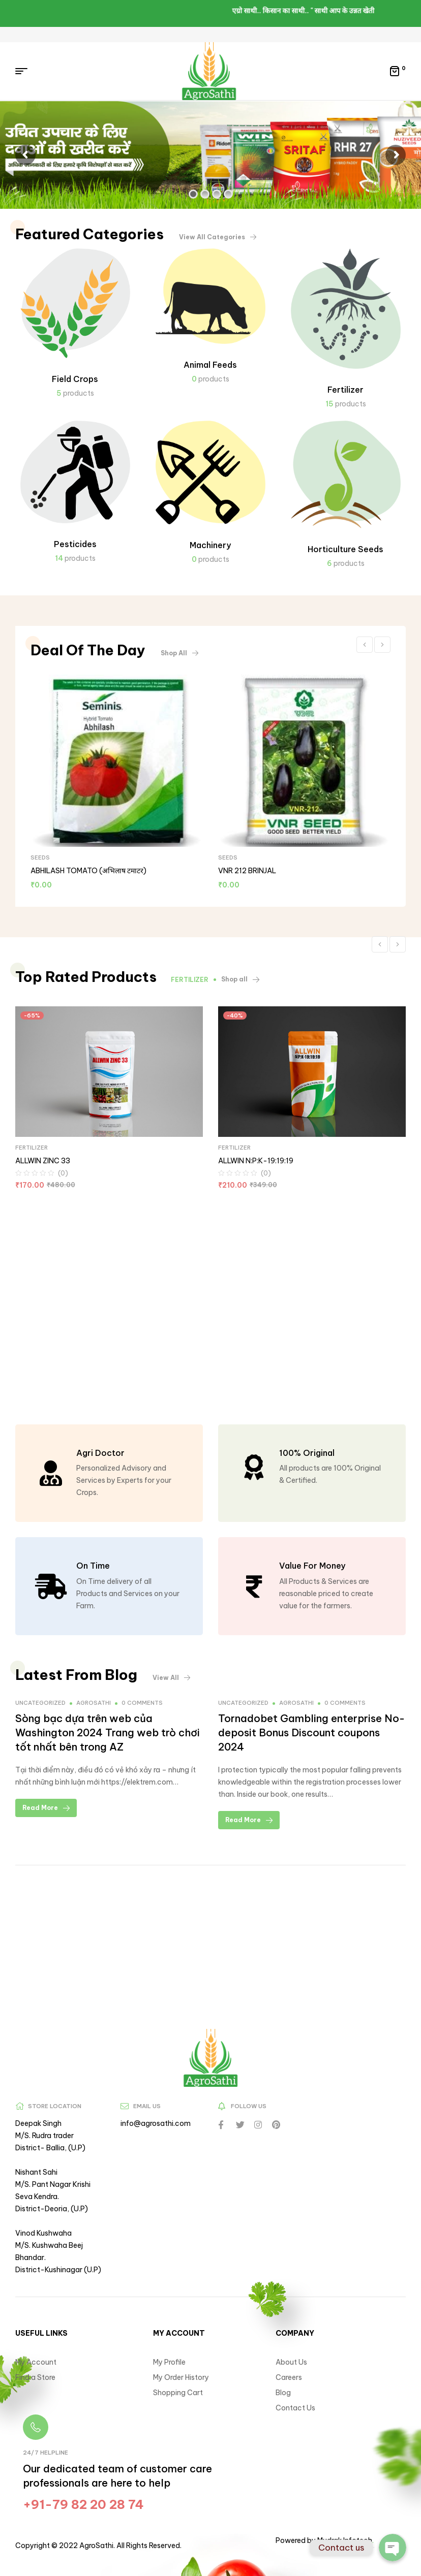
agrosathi (93, 1702)
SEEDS (40, 857)
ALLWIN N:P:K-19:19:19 (255, 1160)
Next (382, 645)
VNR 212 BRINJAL (247, 870)
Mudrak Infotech (344, 2540)
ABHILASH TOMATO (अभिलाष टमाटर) (88, 870)
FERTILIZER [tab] (189, 979)
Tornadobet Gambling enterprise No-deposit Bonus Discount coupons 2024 (311, 1732)
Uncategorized (40, 1702)
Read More (46, 1807)
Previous (364, 645)
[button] (217, 237)
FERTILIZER (31, 1147)
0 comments (142, 1702)
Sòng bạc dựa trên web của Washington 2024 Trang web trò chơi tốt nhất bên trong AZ (107, 1732)
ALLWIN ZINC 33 (42, 1160)
